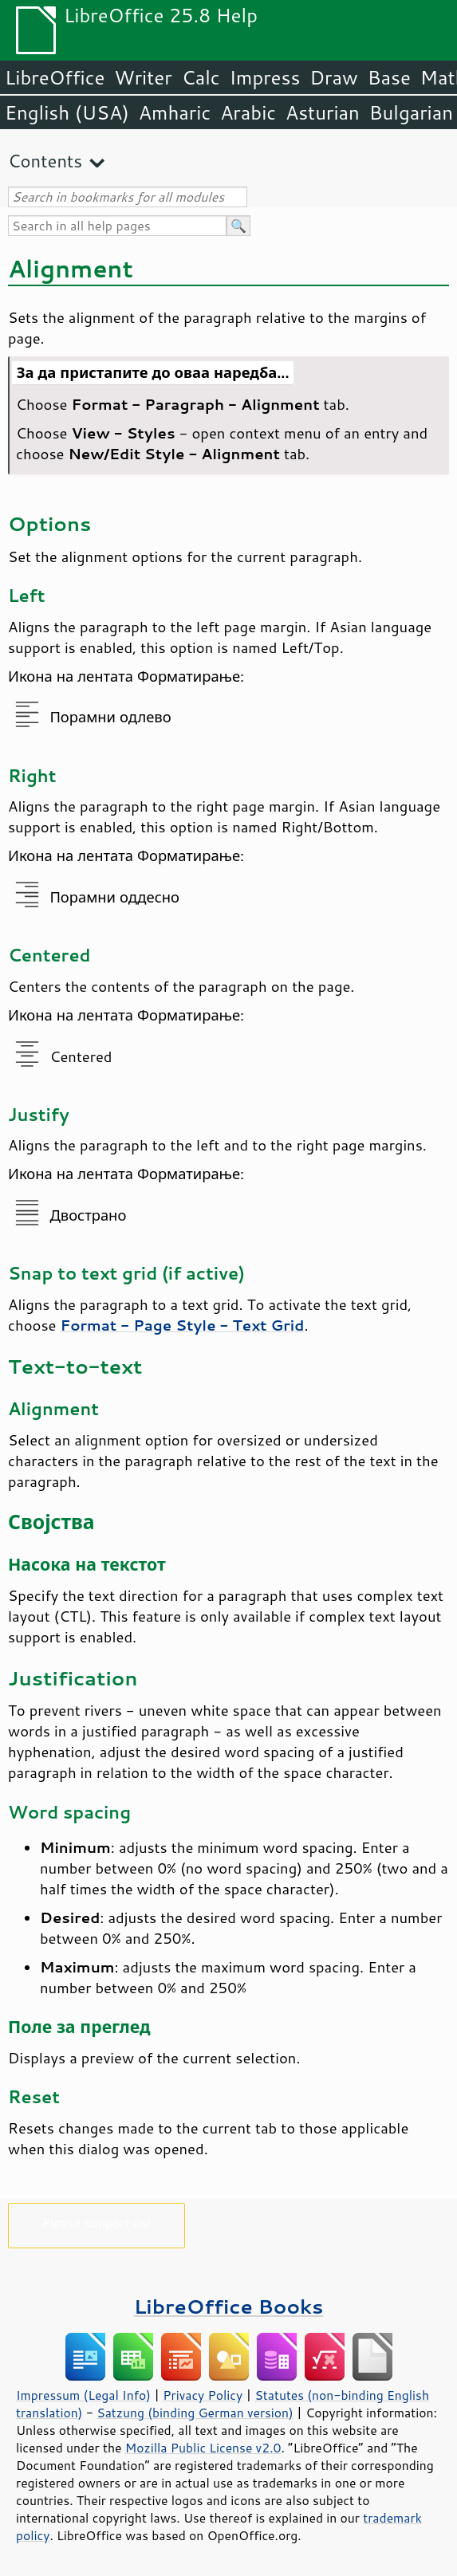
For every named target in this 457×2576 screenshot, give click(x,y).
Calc (201, 77)
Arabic (248, 112)
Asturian (323, 112)
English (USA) (67, 112)
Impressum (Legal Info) (83, 2395)
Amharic (175, 112)
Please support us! (97, 2222)
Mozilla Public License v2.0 (203, 2447)
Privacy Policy (202, 2395)
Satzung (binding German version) (195, 2412)
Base (389, 77)
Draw (333, 77)
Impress (265, 77)
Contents (45, 160)
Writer (142, 77)
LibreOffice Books (229, 2306)
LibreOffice (54, 77)
